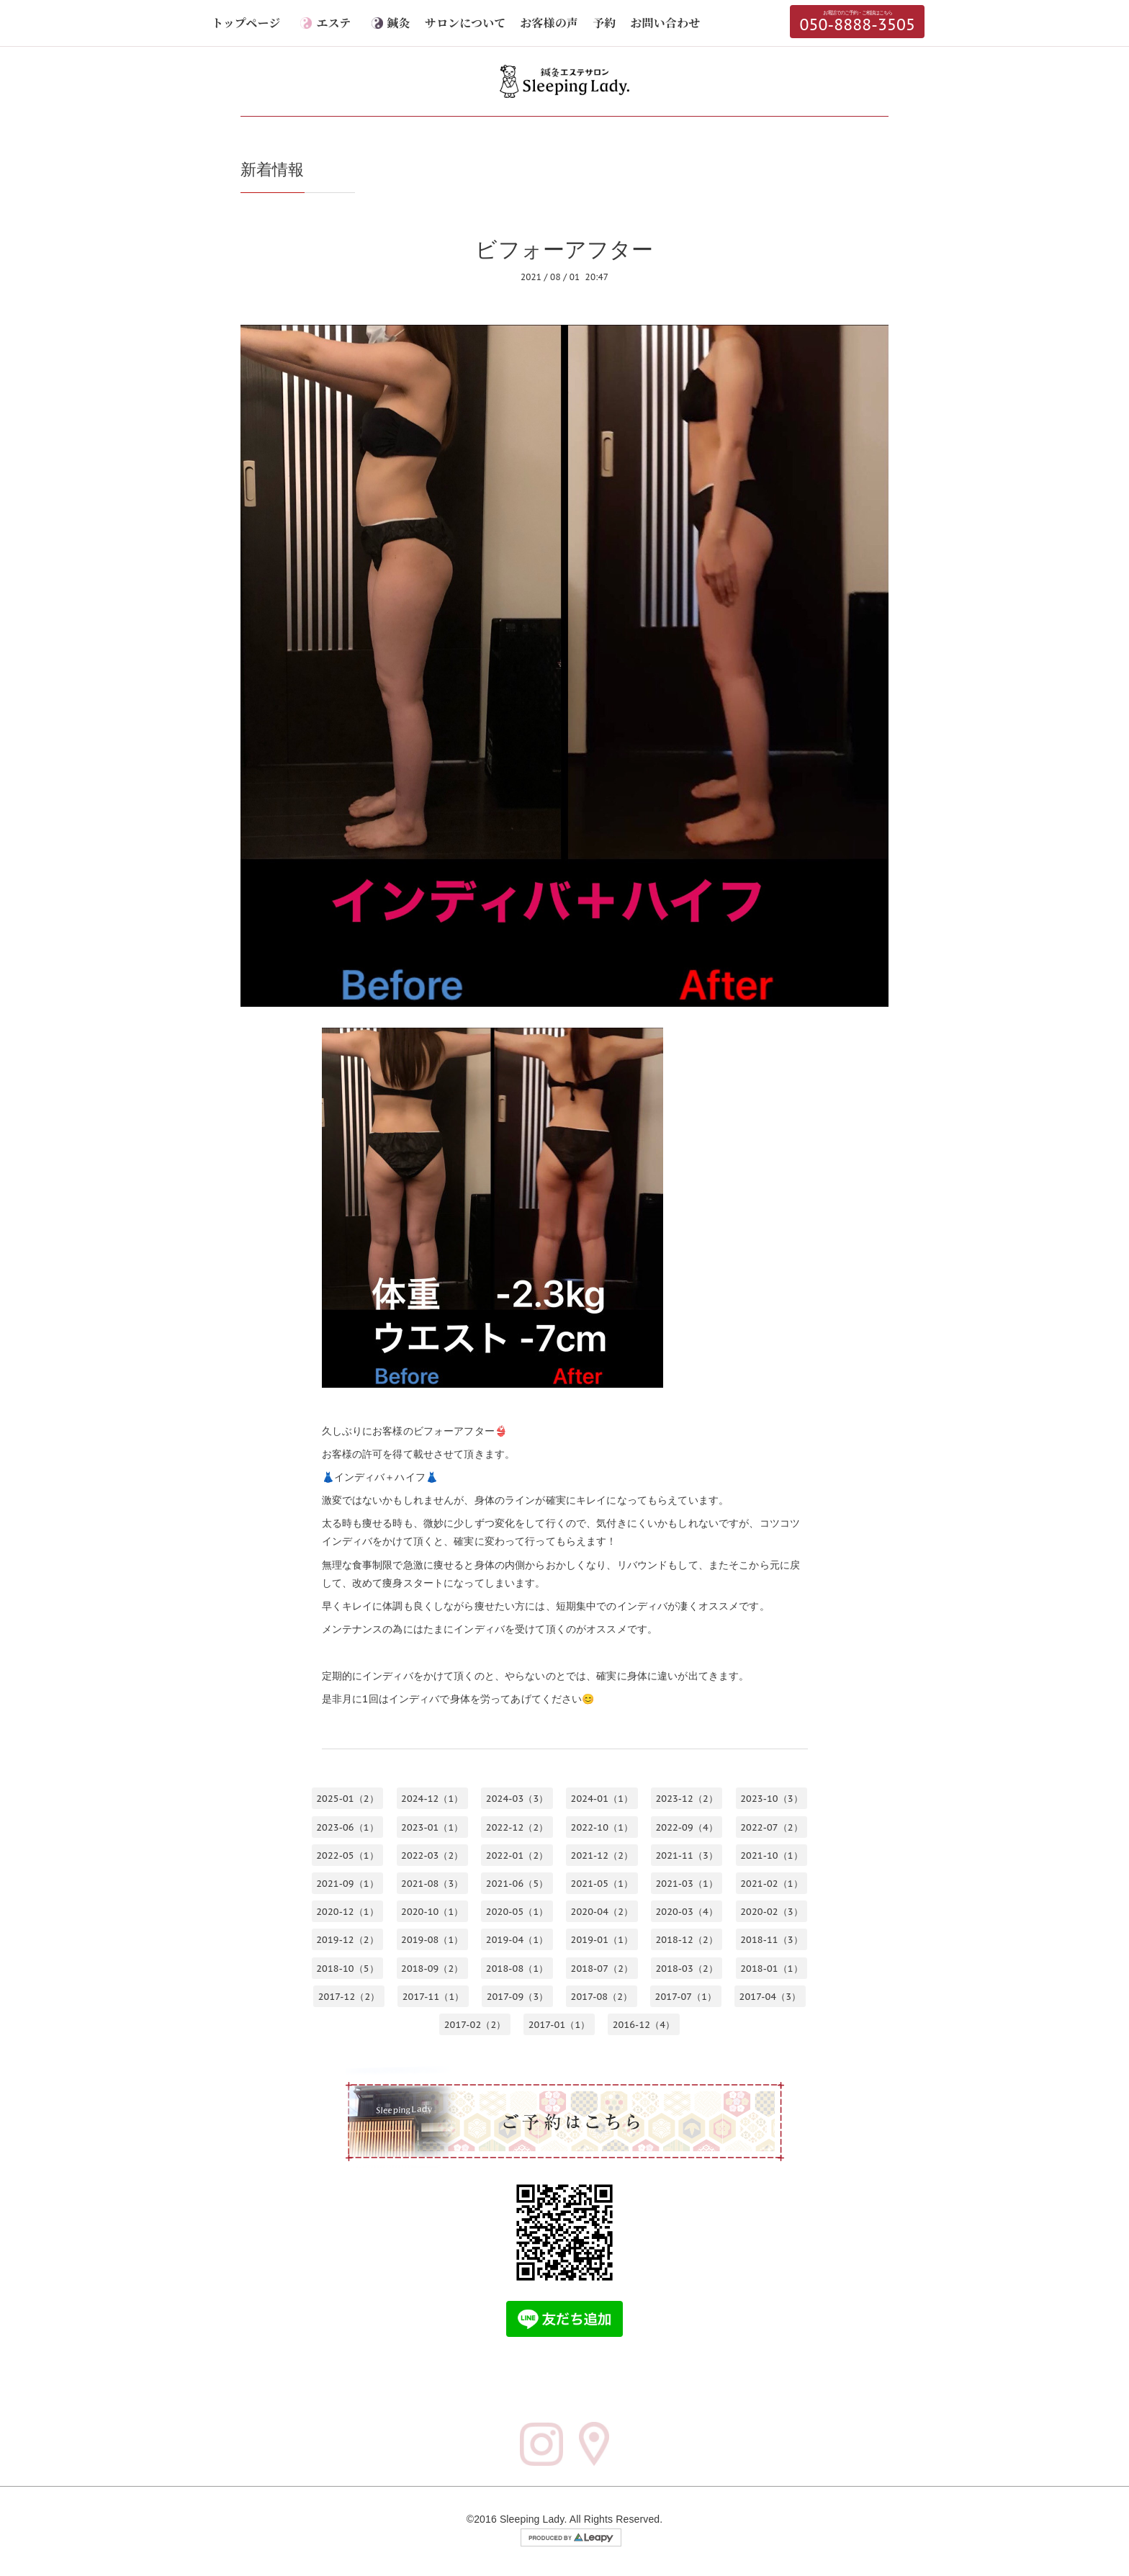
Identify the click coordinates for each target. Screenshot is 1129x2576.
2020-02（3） (771, 1912)
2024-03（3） (517, 1798)
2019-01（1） (602, 1940)
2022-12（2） (517, 1827)
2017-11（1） (433, 1996)
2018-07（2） (602, 1968)
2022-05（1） (347, 1855)
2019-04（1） (517, 1940)
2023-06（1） (347, 1827)
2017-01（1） (559, 2024)
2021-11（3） (686, 1855)
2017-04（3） (770, 1996)
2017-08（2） (602, 1996)
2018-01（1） (771, 1968)
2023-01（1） (432, 1827)
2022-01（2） (517, 1855)
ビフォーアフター (564, 249)
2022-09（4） (686, 1827)
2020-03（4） (686, 1912)
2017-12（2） (349, 1996)
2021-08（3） (432, 1883)
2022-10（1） (602, 1827)
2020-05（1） (517, 1912)
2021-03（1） (686, 1883)
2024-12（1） (432, 1798)
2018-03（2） (686, 1968)
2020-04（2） (602, 1912)
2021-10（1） (771, 1855)
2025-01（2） (347, 1798)
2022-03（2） (432, 1855)
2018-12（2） (686, 1940)
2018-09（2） (432, 1968)
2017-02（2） (475, 2024)
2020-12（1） (347, 1912)
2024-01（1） (602, 1798)
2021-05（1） (602, 1883)
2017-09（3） (518, 1996)
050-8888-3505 (857, 22)
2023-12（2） (686, 1798)
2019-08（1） (432, 1940)
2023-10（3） (771, 1798)
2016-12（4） (644, 2024)
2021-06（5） (517, 1883)
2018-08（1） (517, 1968)
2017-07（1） (686, 1996)
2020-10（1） (432, 1912)
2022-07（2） (771, 1827)
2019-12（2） (347, 1940)
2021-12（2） (602, 1855)
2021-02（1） (771, 1883)
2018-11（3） (771, 1940)
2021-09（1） (347, 1883)
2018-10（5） (347, 1968)
